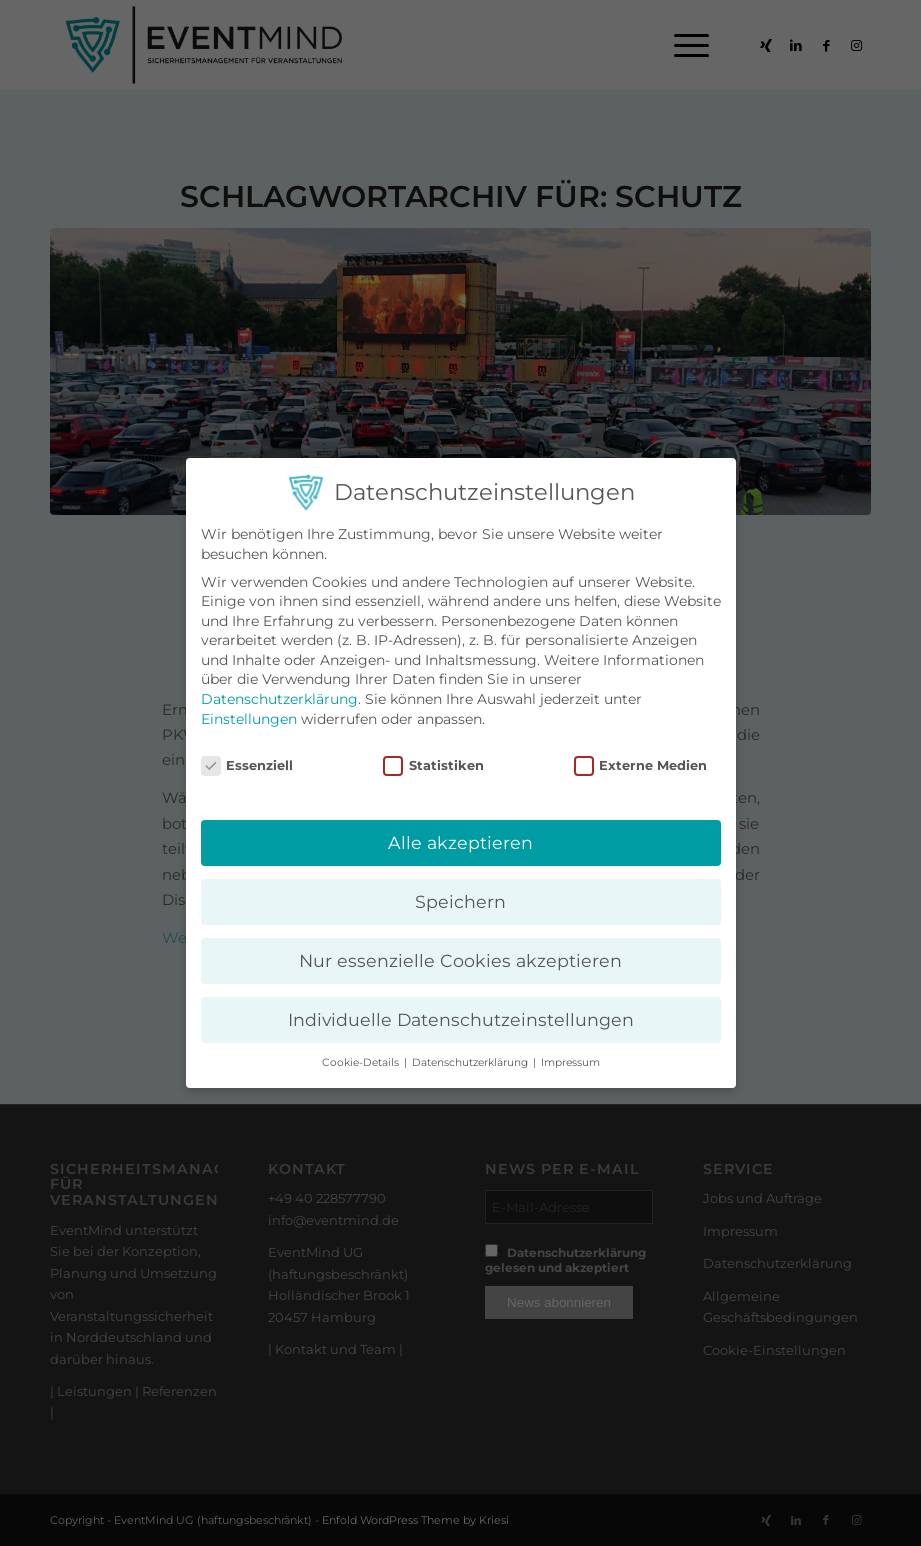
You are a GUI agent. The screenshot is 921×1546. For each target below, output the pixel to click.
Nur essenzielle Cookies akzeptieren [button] (460, 960)
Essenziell (247, 765)
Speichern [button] (460, 901)
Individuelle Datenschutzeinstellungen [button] (461, 1019)
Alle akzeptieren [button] (460, 842)
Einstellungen (249, 719)
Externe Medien (641, 765)
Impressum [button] (570, 1062)
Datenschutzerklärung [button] (471, 1062)
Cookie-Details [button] (362, 1062)
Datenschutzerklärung (279, 699)
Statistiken (433, 765)
